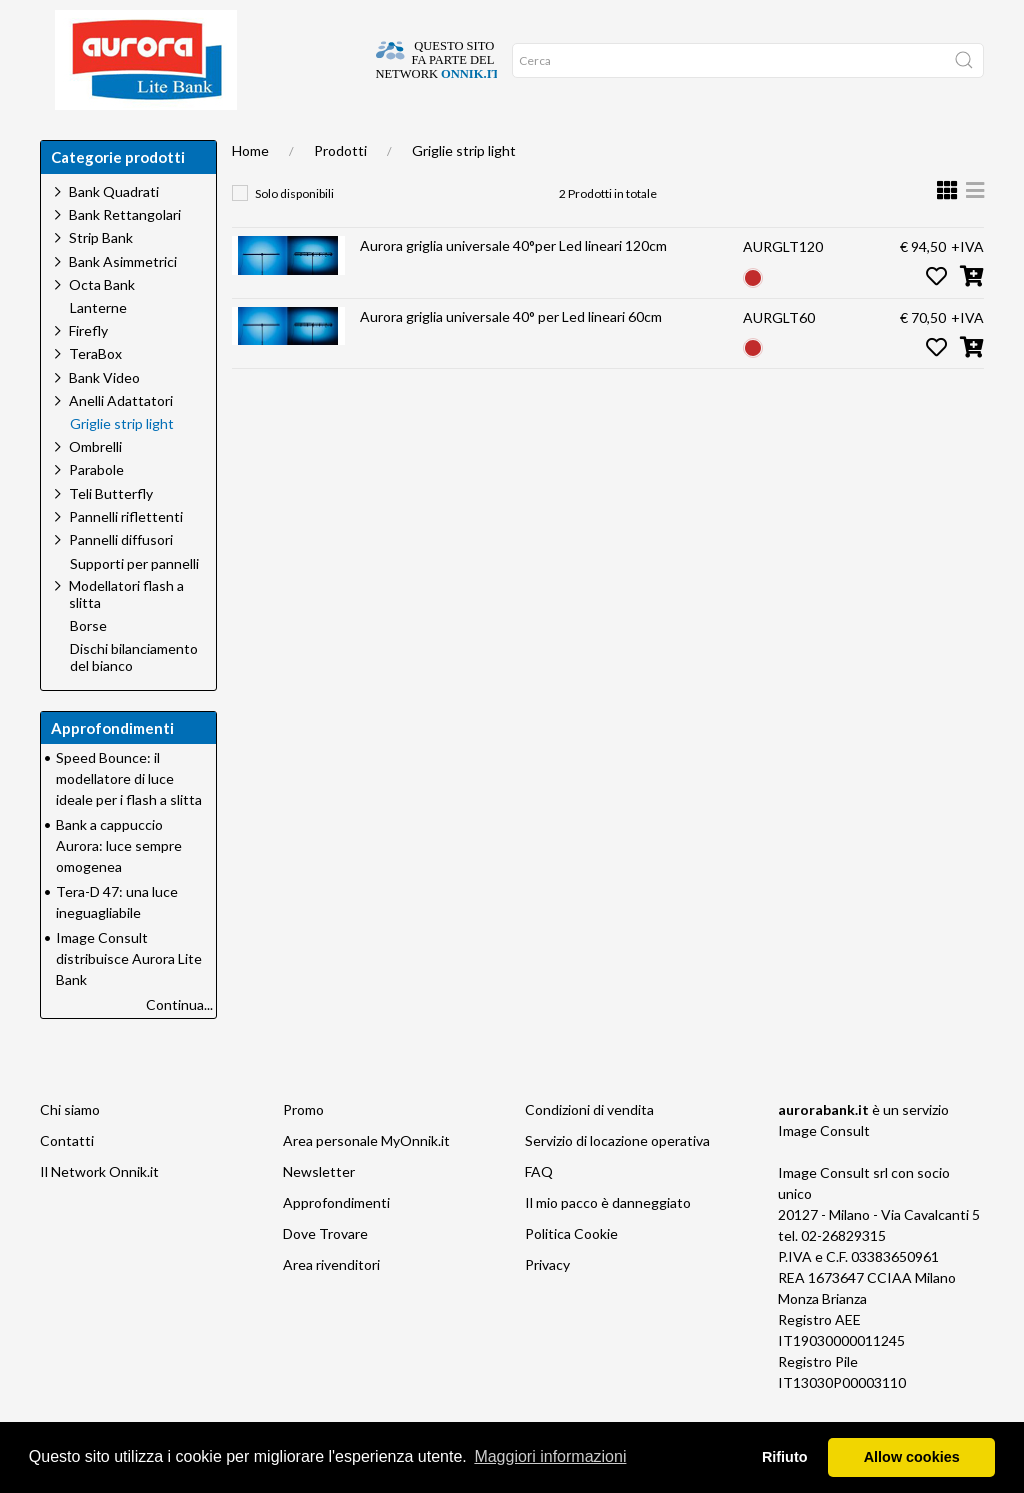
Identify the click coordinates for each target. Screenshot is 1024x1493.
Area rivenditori (331, 1304)
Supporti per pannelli (134, 604)
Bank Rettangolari (125, 254)
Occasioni (438, 140)
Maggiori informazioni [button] (550, 1456)
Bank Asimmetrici (123, 301)
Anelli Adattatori (121, 440)
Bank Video (104, 417)
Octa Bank (102, 324)
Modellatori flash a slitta (126, 634)
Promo (303, 1149)
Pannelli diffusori (121, 579)
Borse (88, 666)
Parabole (96, 509)
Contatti (67, 1180)
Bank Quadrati (114, 231)
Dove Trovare (325, 1273)
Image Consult (824, 1170)
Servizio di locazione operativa (617, 1180)
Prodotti (340, 190)
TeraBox (95, 393)
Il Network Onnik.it (99, 1211)
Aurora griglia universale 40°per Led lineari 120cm (513, 285)
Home (66, 140)
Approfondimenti (334, 140)
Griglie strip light (464, 190)
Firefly (88, 370)
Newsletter (319, 1211)
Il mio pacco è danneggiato (608, 1242)
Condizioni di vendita (589, 1149)
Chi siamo (232, 140)
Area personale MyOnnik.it (366, 1180)
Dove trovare (143, 140)
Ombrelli (95, 486)
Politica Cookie (571, 1273)
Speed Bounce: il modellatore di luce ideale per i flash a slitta (129, 818)
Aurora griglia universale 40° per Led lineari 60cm (511, 356)
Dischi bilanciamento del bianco (134, 697)
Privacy (547, 1304)
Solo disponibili (294, 233)
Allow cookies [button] (912, 1457)
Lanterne (98, 348)
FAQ (539, 1211)
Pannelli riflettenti (126, 556)
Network (514, 140)
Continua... (179, 1044)
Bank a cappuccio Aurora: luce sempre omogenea (119, 885)
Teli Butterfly (111, 533)
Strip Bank (101, 277)
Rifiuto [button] (785, 1457)
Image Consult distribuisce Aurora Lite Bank (129, 998)
